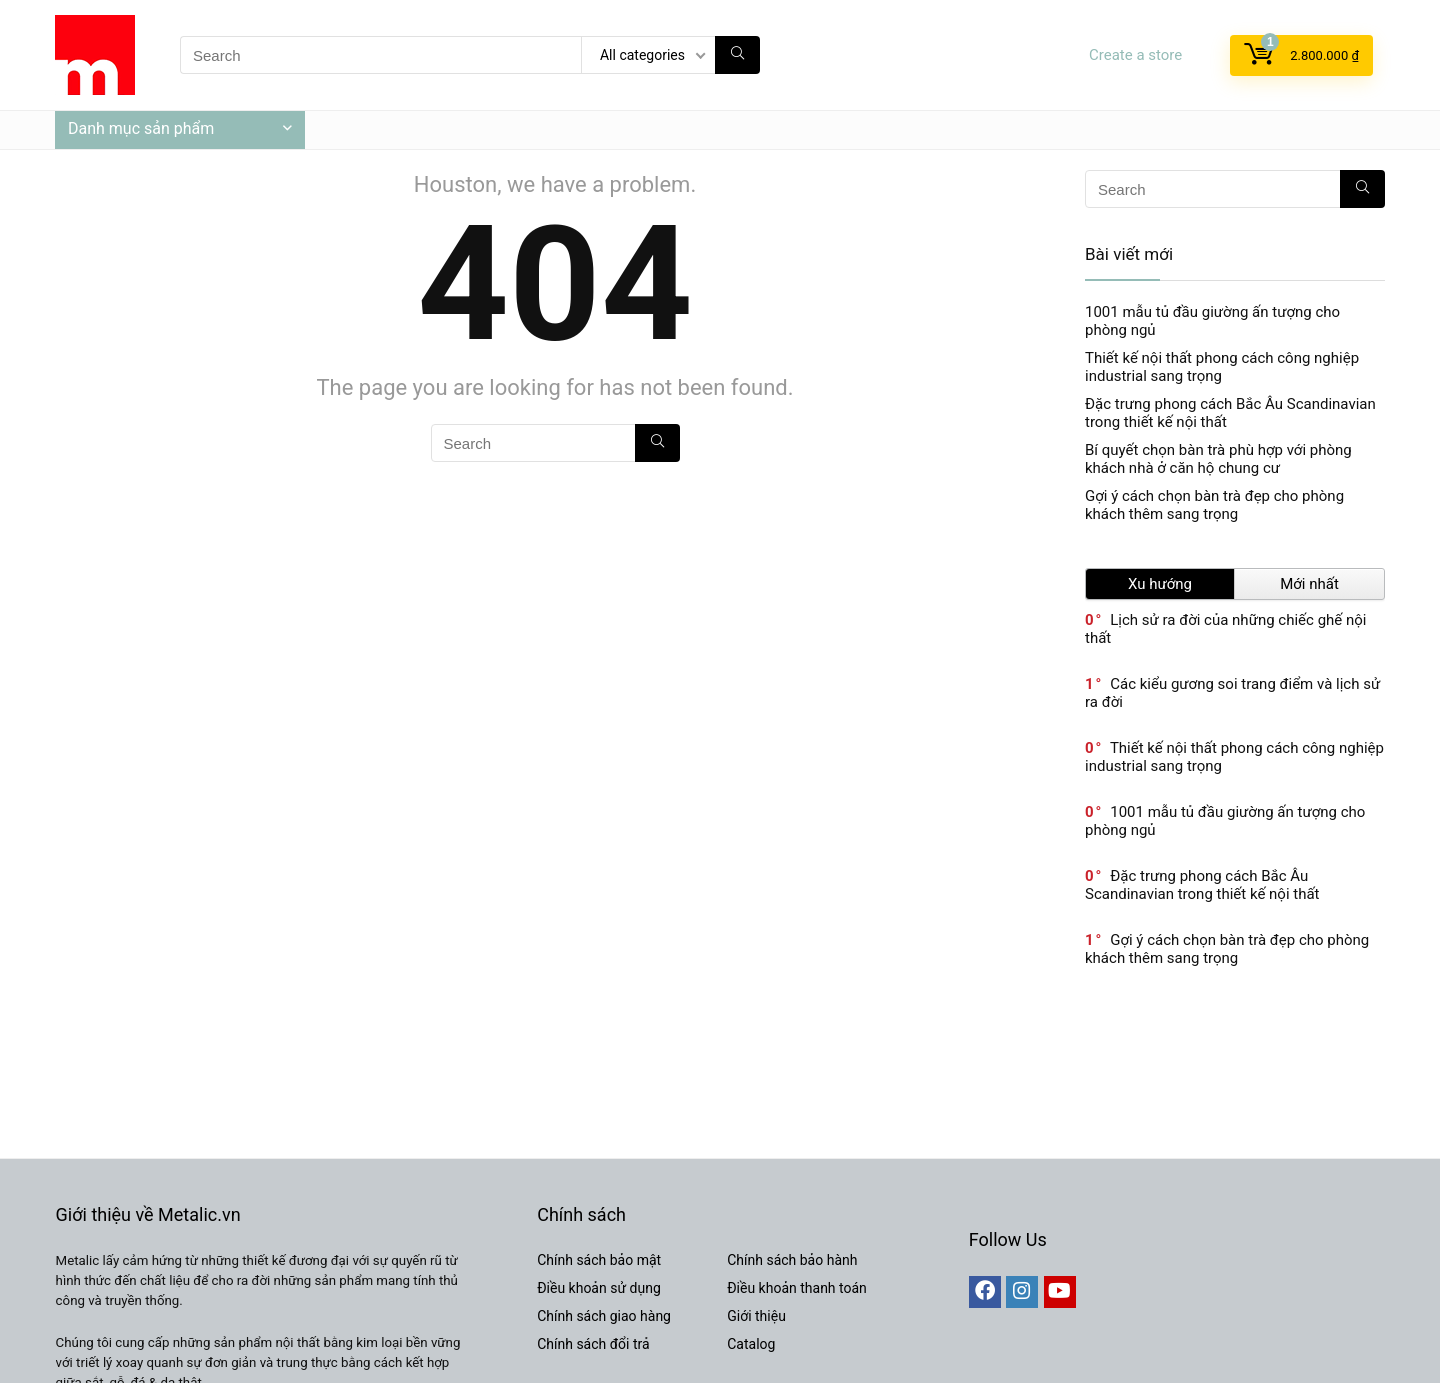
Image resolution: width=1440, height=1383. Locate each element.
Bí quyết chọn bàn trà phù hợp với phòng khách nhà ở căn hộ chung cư (1218, 459)
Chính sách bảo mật (599, 1260)
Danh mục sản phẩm (141, 128)
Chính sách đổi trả (593, 1344)
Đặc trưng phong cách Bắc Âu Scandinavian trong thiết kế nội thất (1202, 885)
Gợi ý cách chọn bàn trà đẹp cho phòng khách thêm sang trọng (1214, 505)
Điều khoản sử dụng (599, 1288)
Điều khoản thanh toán (797, 1288)
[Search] (737, 55)
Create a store (1135, 55)
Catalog (751, 1344)
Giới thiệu (756, 1316)
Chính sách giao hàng (604, 1316)
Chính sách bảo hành (792, 1260)
